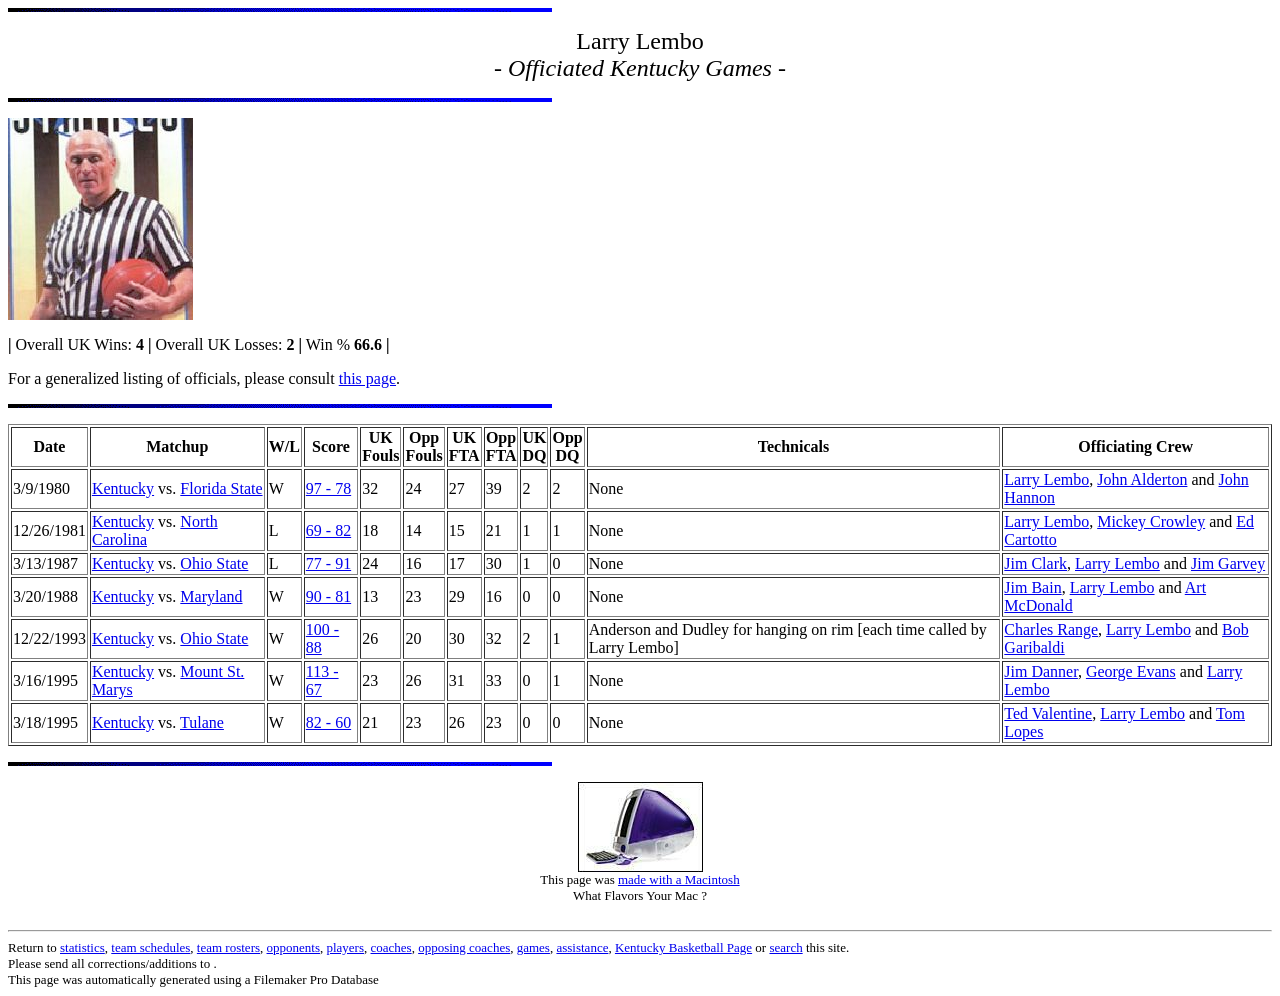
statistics (82, 947)
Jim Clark (1035, 563)
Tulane (202, 722)
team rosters (228, 947)
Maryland (211, 596)
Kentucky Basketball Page (683, 947)
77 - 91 (328, 563)
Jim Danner (1041, 671)
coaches (391, 947)
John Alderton (1142, 479)
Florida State (221, 488)
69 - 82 (328, 530)
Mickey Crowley (1151, 521)
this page (367, 378)
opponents (293, 947)
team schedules (150, 947)
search (785, 947)
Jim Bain (1032, 587)
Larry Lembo (1046, 479)
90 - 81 (328, 596)
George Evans (1131, 671)
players (345, 947)
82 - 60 (328, 722)
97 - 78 (328, 488)
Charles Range (1051, 629)
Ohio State (214, 563)
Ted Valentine (1048, 713)
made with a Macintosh (679, 879)
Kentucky (123, 488)
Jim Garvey (1228, 563)
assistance (582, 947)
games (533, 947)
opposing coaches (464, 947)
